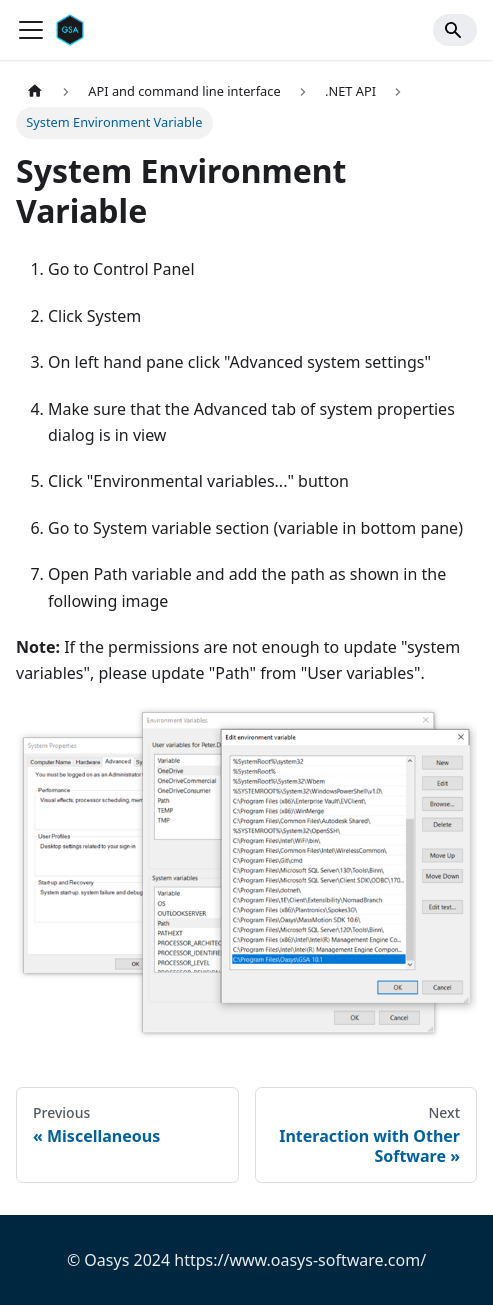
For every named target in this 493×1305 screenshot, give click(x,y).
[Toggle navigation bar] (31, 30)
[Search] (455, 30)
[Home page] (35, 91)
